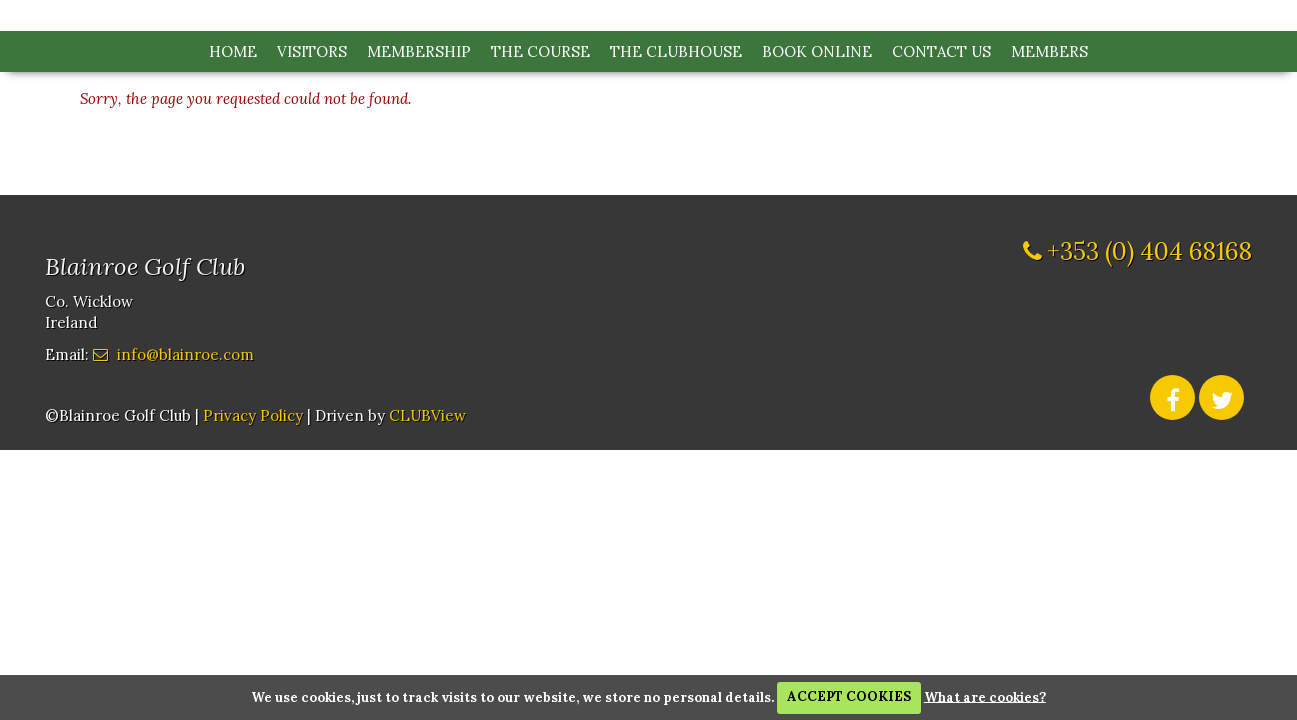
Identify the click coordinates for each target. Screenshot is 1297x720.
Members (1049, 51)
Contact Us (941, 51)
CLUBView (427, 415)
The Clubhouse (676, 51)
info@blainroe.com (185, 354)
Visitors (312, 51)
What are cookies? (985, 696)
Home (233, 51)
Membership (419, 51)
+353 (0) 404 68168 (1149, 251)
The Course (540, 51)
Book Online (817, 51)
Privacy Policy (253, 415)
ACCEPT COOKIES (849, 696)
